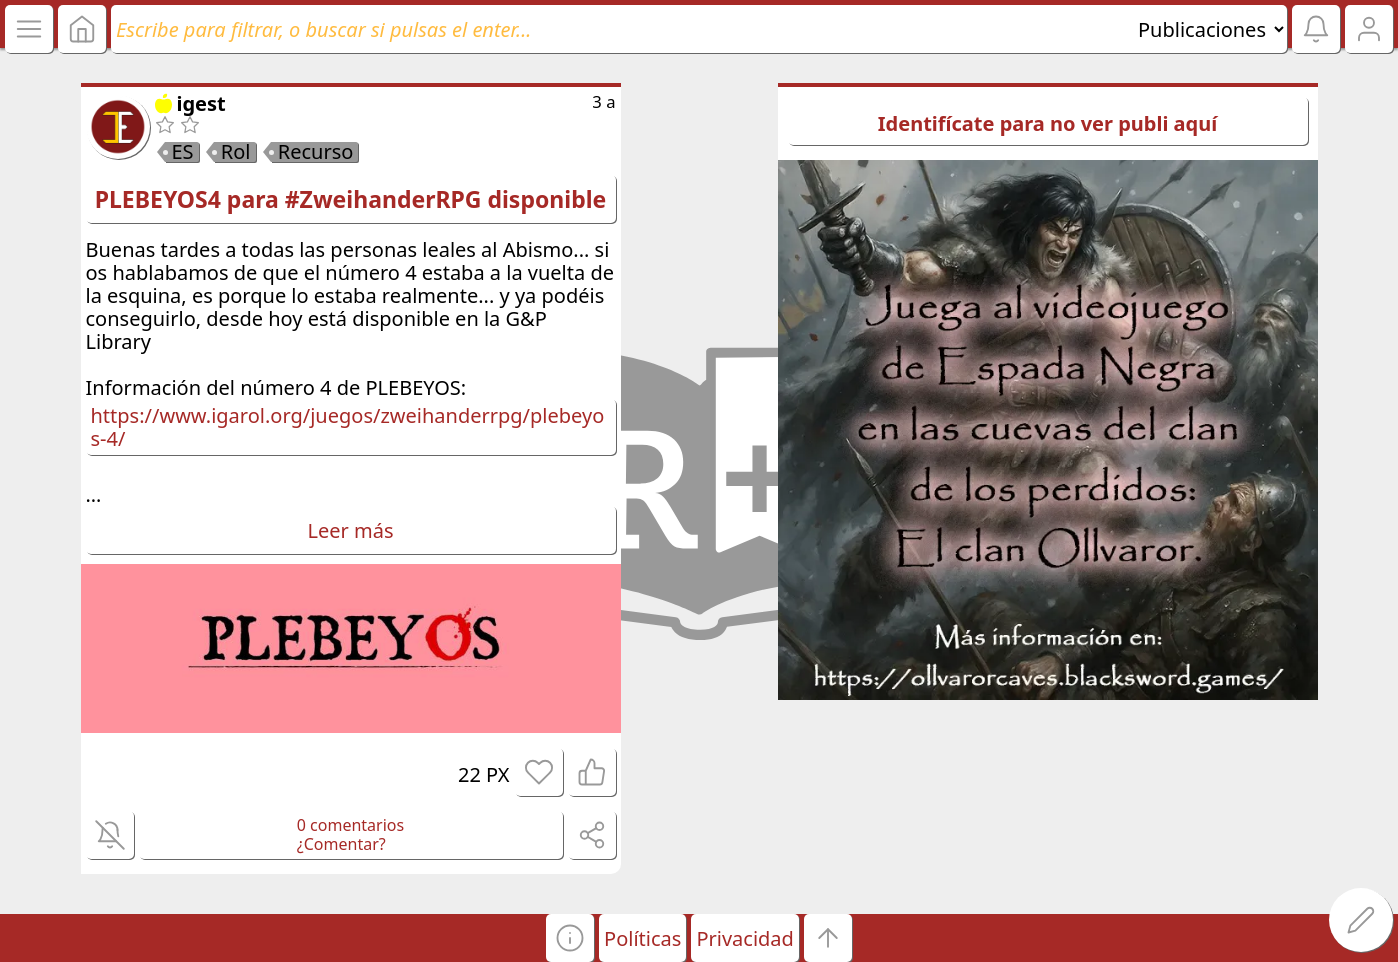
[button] (570, 938)
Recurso (316, 152)
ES (183, 152)
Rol (236, 152)
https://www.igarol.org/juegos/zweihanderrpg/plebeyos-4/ (348, 427)
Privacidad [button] (744, 938)
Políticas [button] (642, 938)
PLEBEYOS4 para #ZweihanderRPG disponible (351, 199)
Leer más (351, 530)
